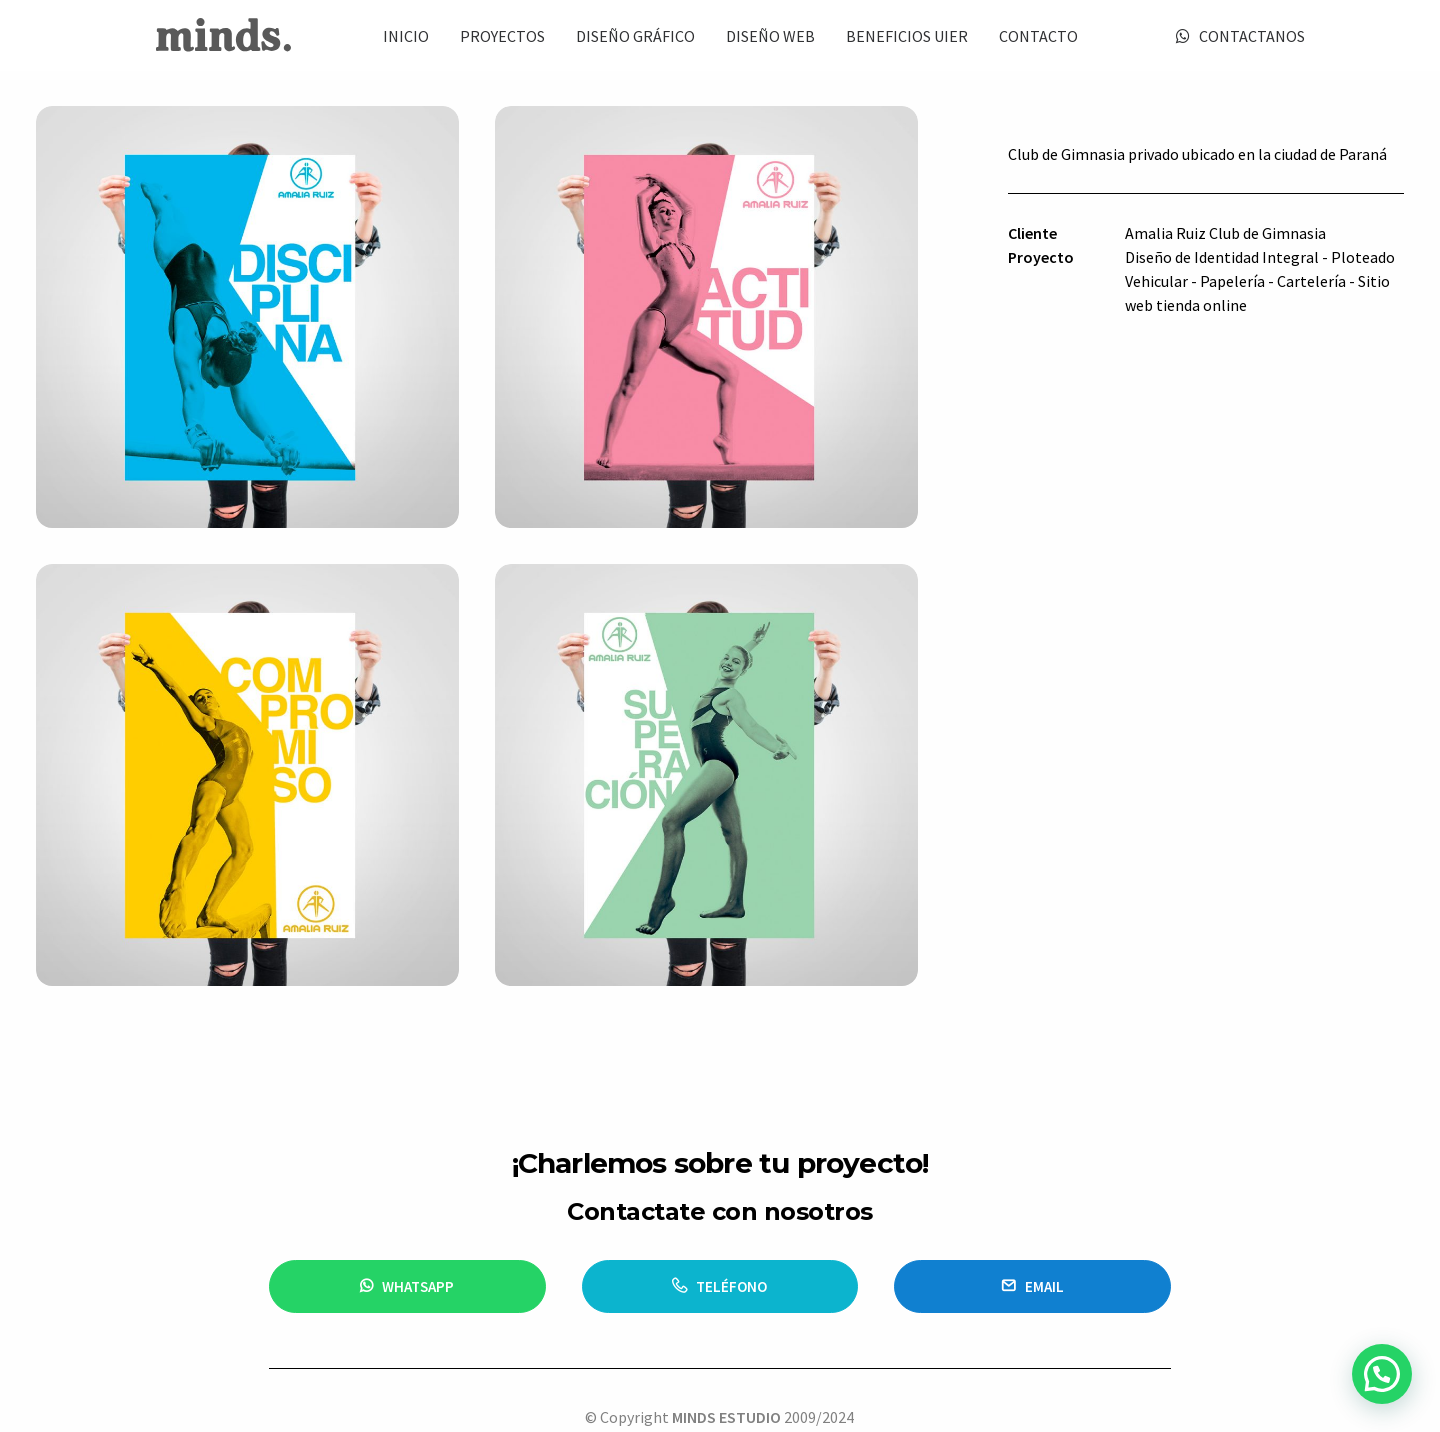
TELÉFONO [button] (719, 1205)
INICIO (406, 36)
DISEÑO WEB (770, 36)
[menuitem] (406, 35)
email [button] (1032, 1205)
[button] (1382, 1375)
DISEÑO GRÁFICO (635, 36)
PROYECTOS (502, 36)
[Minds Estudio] (223, 35)
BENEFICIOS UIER (907, 36)
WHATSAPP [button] (407, 1205)
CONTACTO (1038, 36)
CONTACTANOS (1252, 36)
